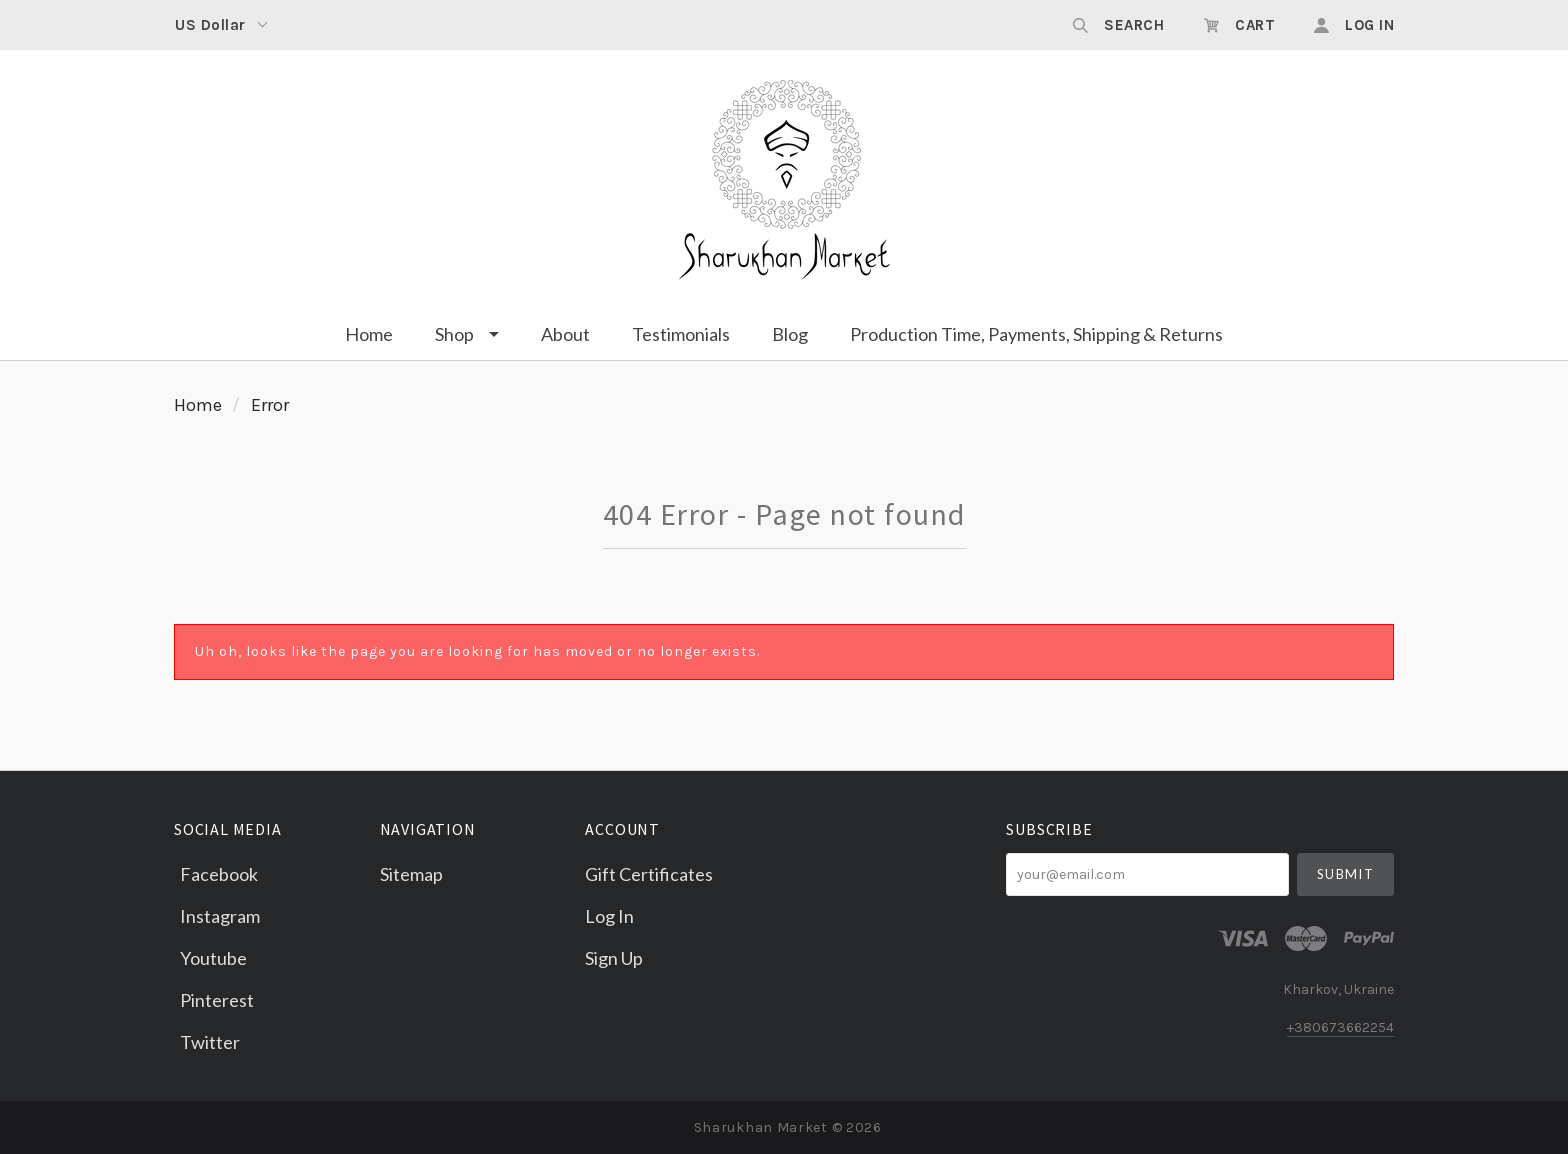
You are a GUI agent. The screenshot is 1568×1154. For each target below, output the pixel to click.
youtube (210, 958)
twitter (207, 1041)
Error (270, 405)
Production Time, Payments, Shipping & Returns (1036, 334)
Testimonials (681, 334)
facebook (216, 874)
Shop (454, 334)
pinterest (214, 1000)
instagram (217, 916)
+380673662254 (1340, 1027)
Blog (790, 334)
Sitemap (411, 873)
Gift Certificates (649, 874)
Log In (609, 916)
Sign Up (614, 957)
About (565, 334)
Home (369, 334)
